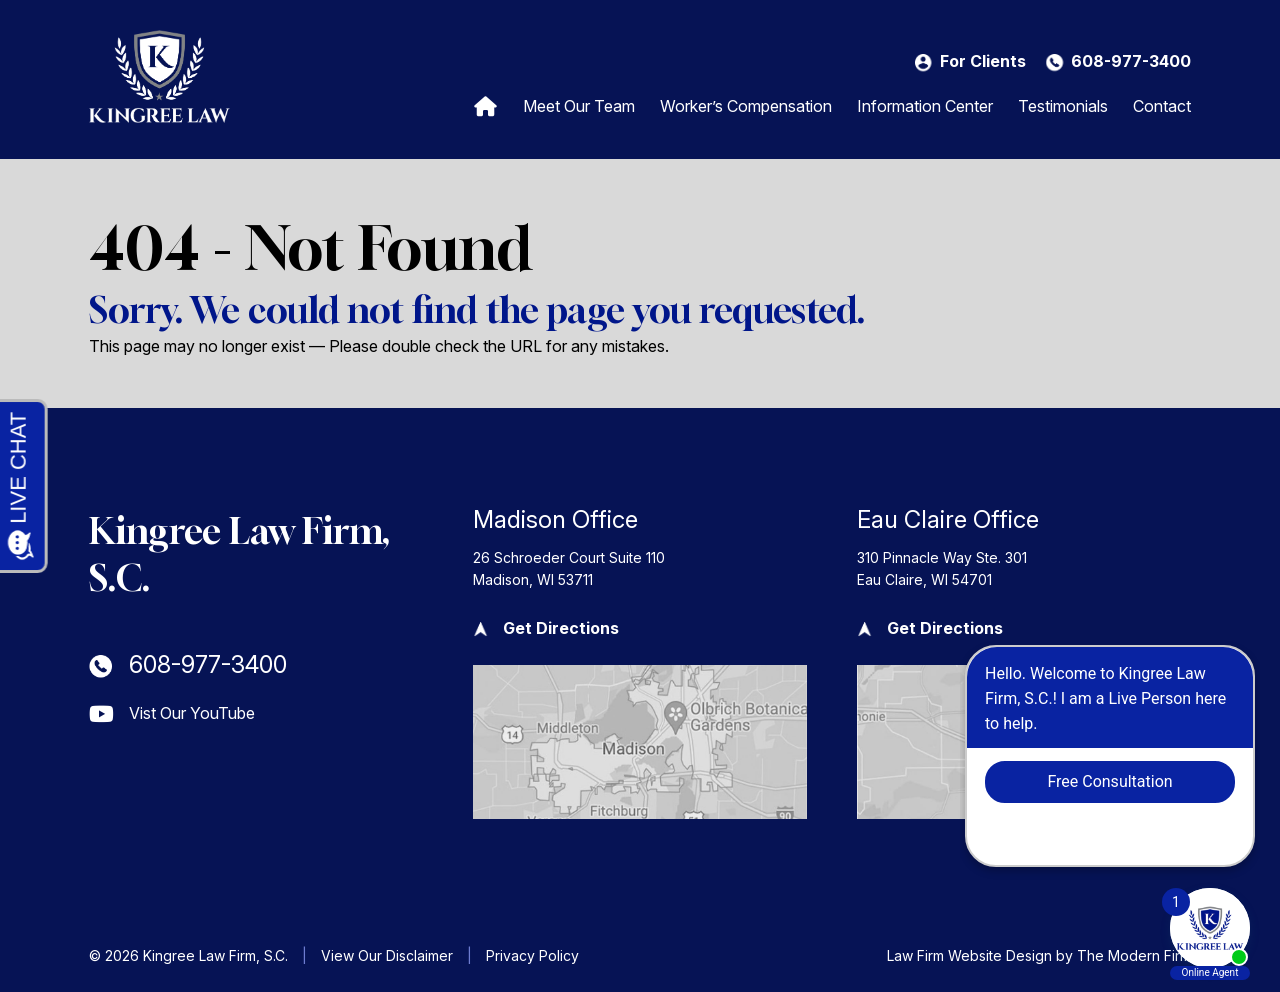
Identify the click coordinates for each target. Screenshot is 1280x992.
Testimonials (1063, 106)
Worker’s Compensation (746, 106)
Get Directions (561, 628)
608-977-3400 (1131, 61)
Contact (1162, 106)
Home (485, 105)
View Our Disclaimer (387, 955)
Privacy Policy (532, 955)
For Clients (983, 61)
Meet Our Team (579, 106)
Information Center (925, 106)
